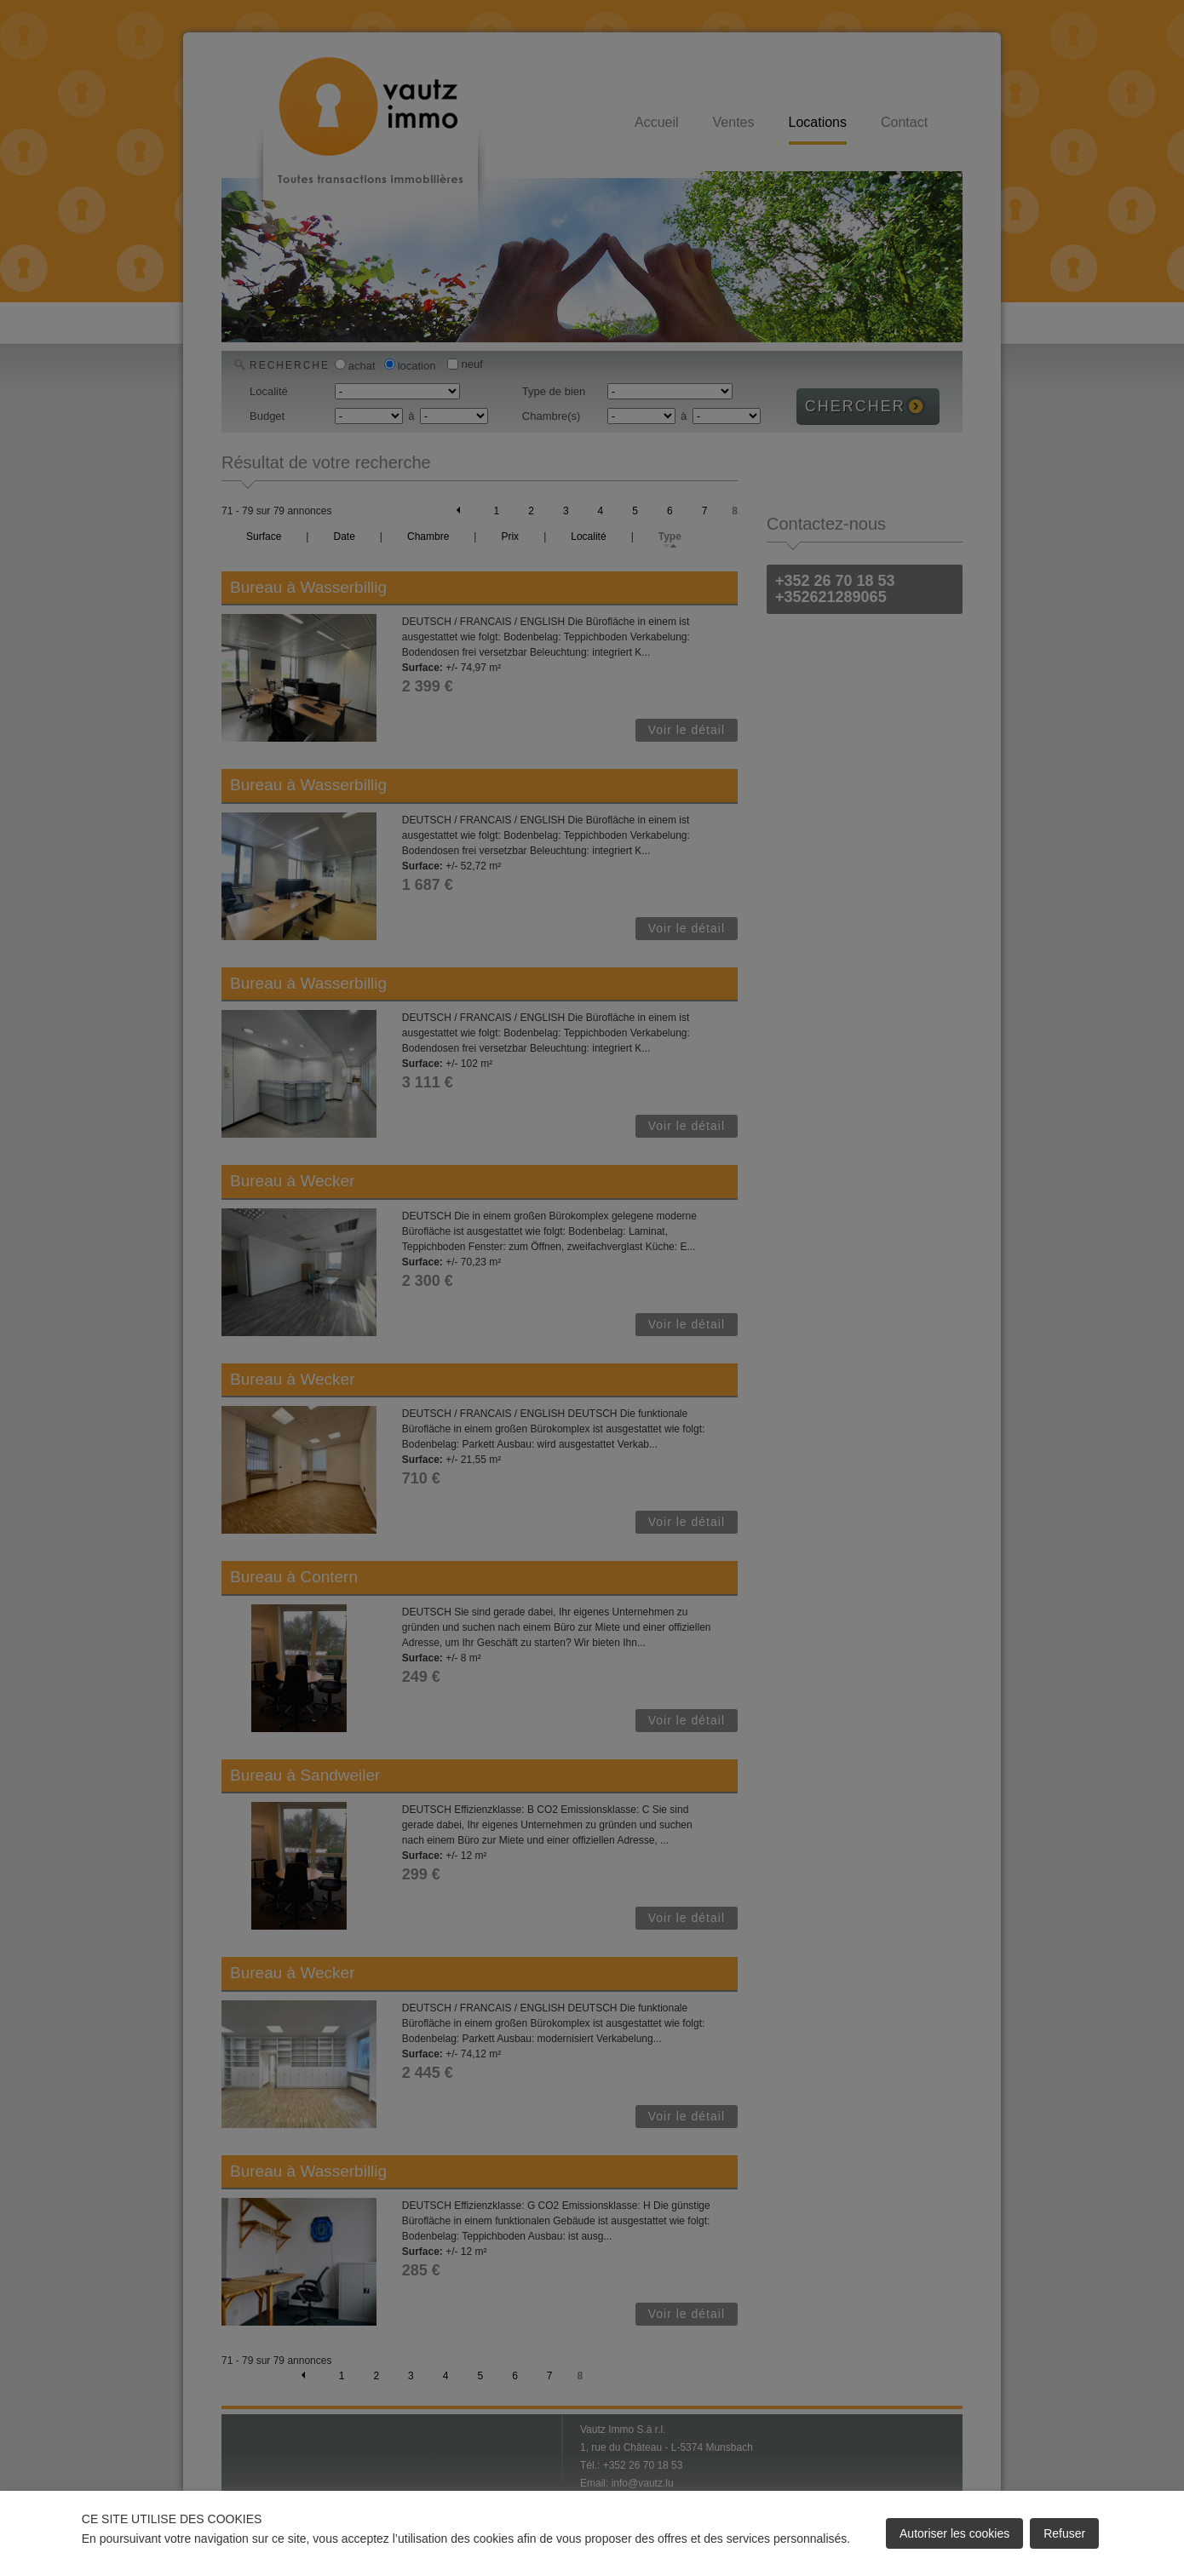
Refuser (1064, 2533)
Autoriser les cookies (954, 2533)
